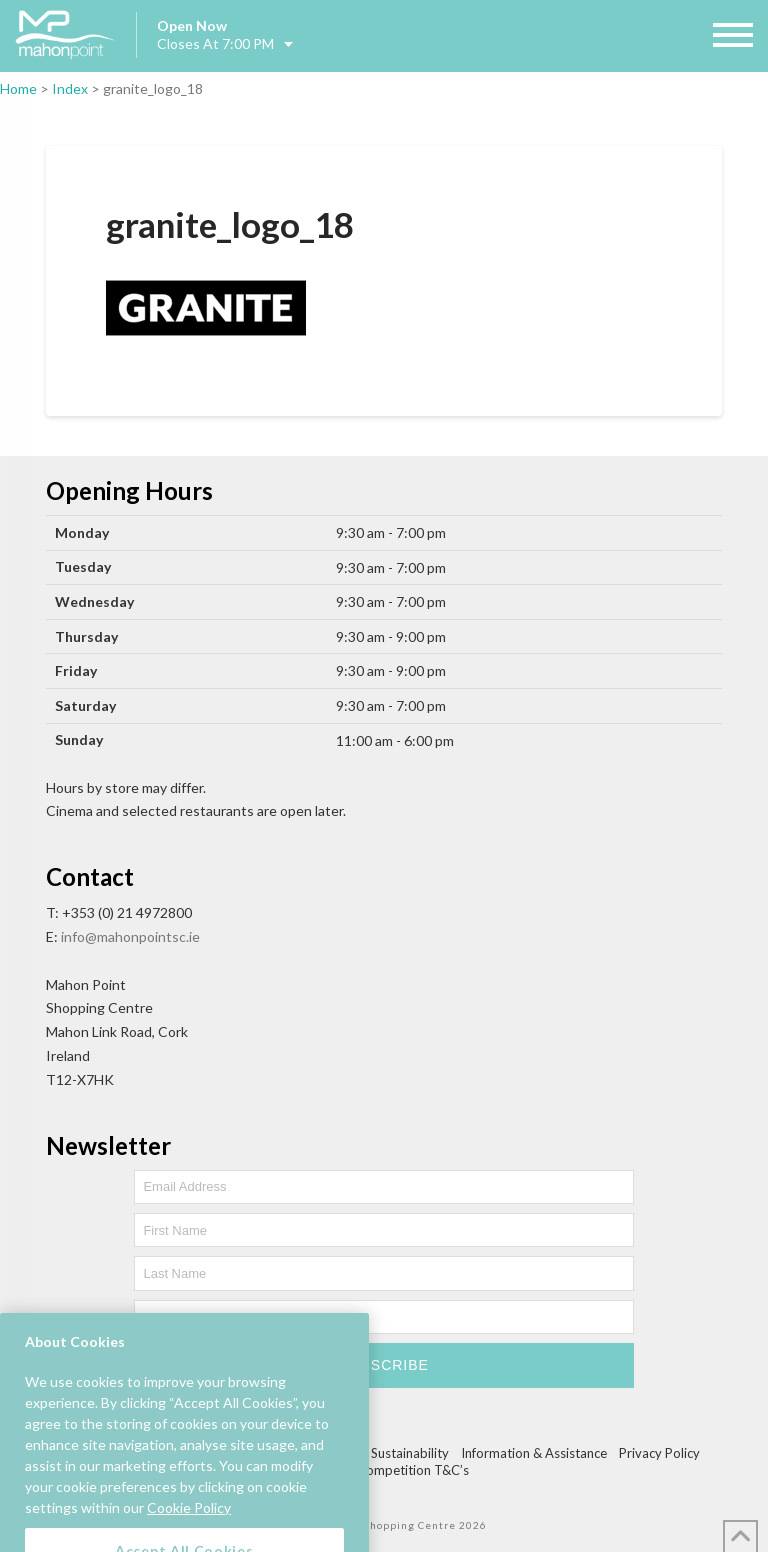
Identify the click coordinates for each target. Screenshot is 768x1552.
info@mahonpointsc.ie (130, 936)
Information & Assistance (534, 1453)
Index (70, 88)
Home (18, 88)
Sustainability (410, 1453)
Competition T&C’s (413, 1470)
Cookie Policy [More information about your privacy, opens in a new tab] (189, 1525)
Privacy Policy (659, 1453)
